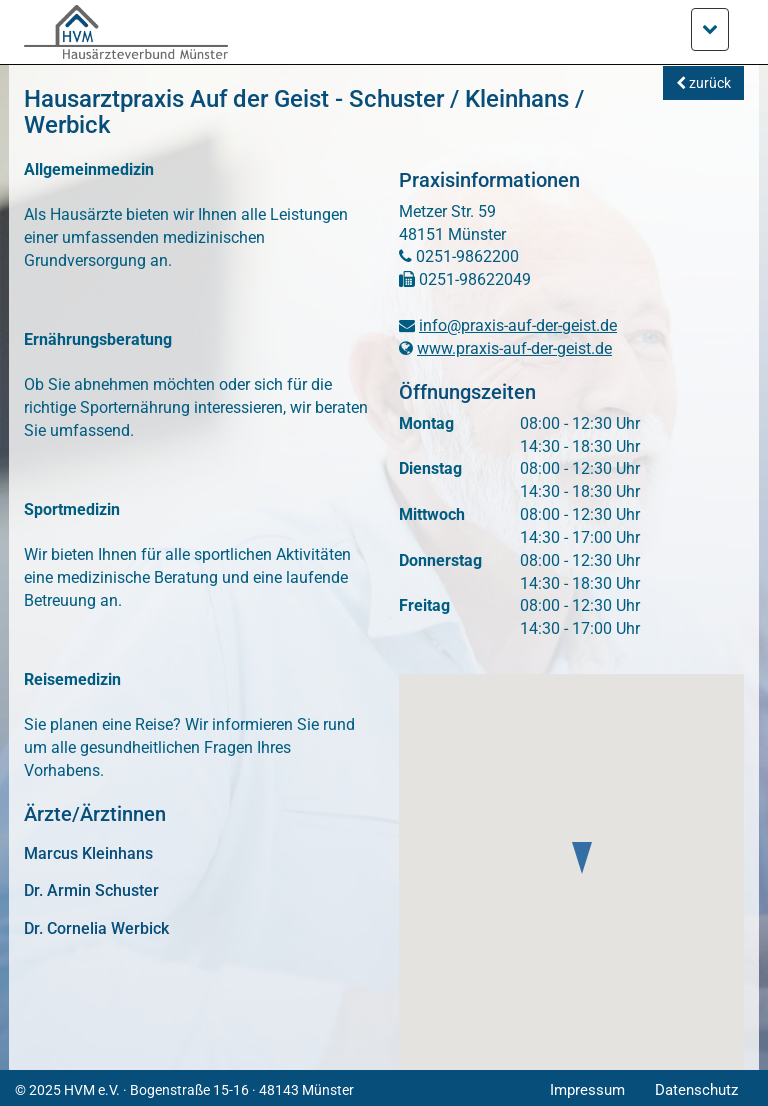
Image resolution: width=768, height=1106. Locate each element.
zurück (703, 83)
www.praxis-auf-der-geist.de (514, 348)
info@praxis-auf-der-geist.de (518, 325)
